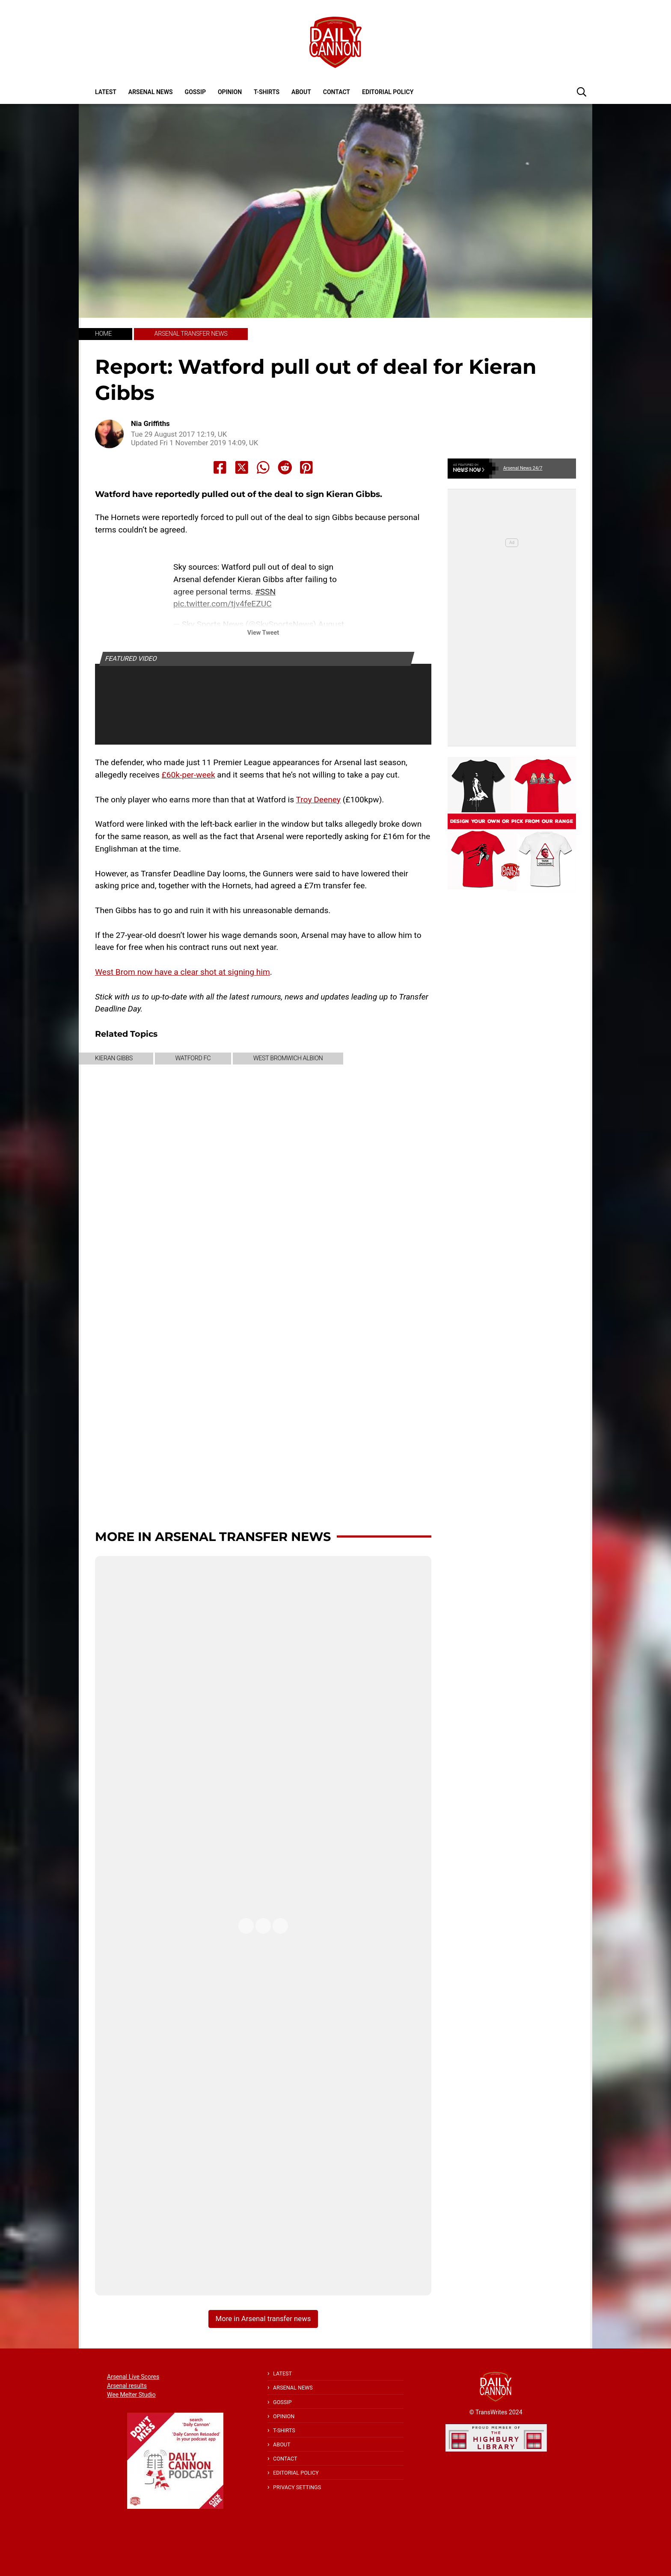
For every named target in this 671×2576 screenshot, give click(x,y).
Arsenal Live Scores (133, 2376)
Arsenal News (150, 92)
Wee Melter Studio (131, 2394)
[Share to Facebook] (220, 467)
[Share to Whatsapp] (263, 467)
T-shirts (266, 92)
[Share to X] (242, 467)
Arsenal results (127, 2385)
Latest (105, 92)
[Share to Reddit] (285, 467)
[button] (581, 91)
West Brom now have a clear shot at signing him (182, 972)
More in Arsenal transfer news (213, 1536)
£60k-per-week (188, 775)
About (301, 92)
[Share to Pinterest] (306, 467)
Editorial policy (387, 92)
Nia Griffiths (150, 423)
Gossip (195, 92)
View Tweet (263, 632)
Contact (336, 92)
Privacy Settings (297, 2487)
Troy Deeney (318, 799)
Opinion (230, 92)
